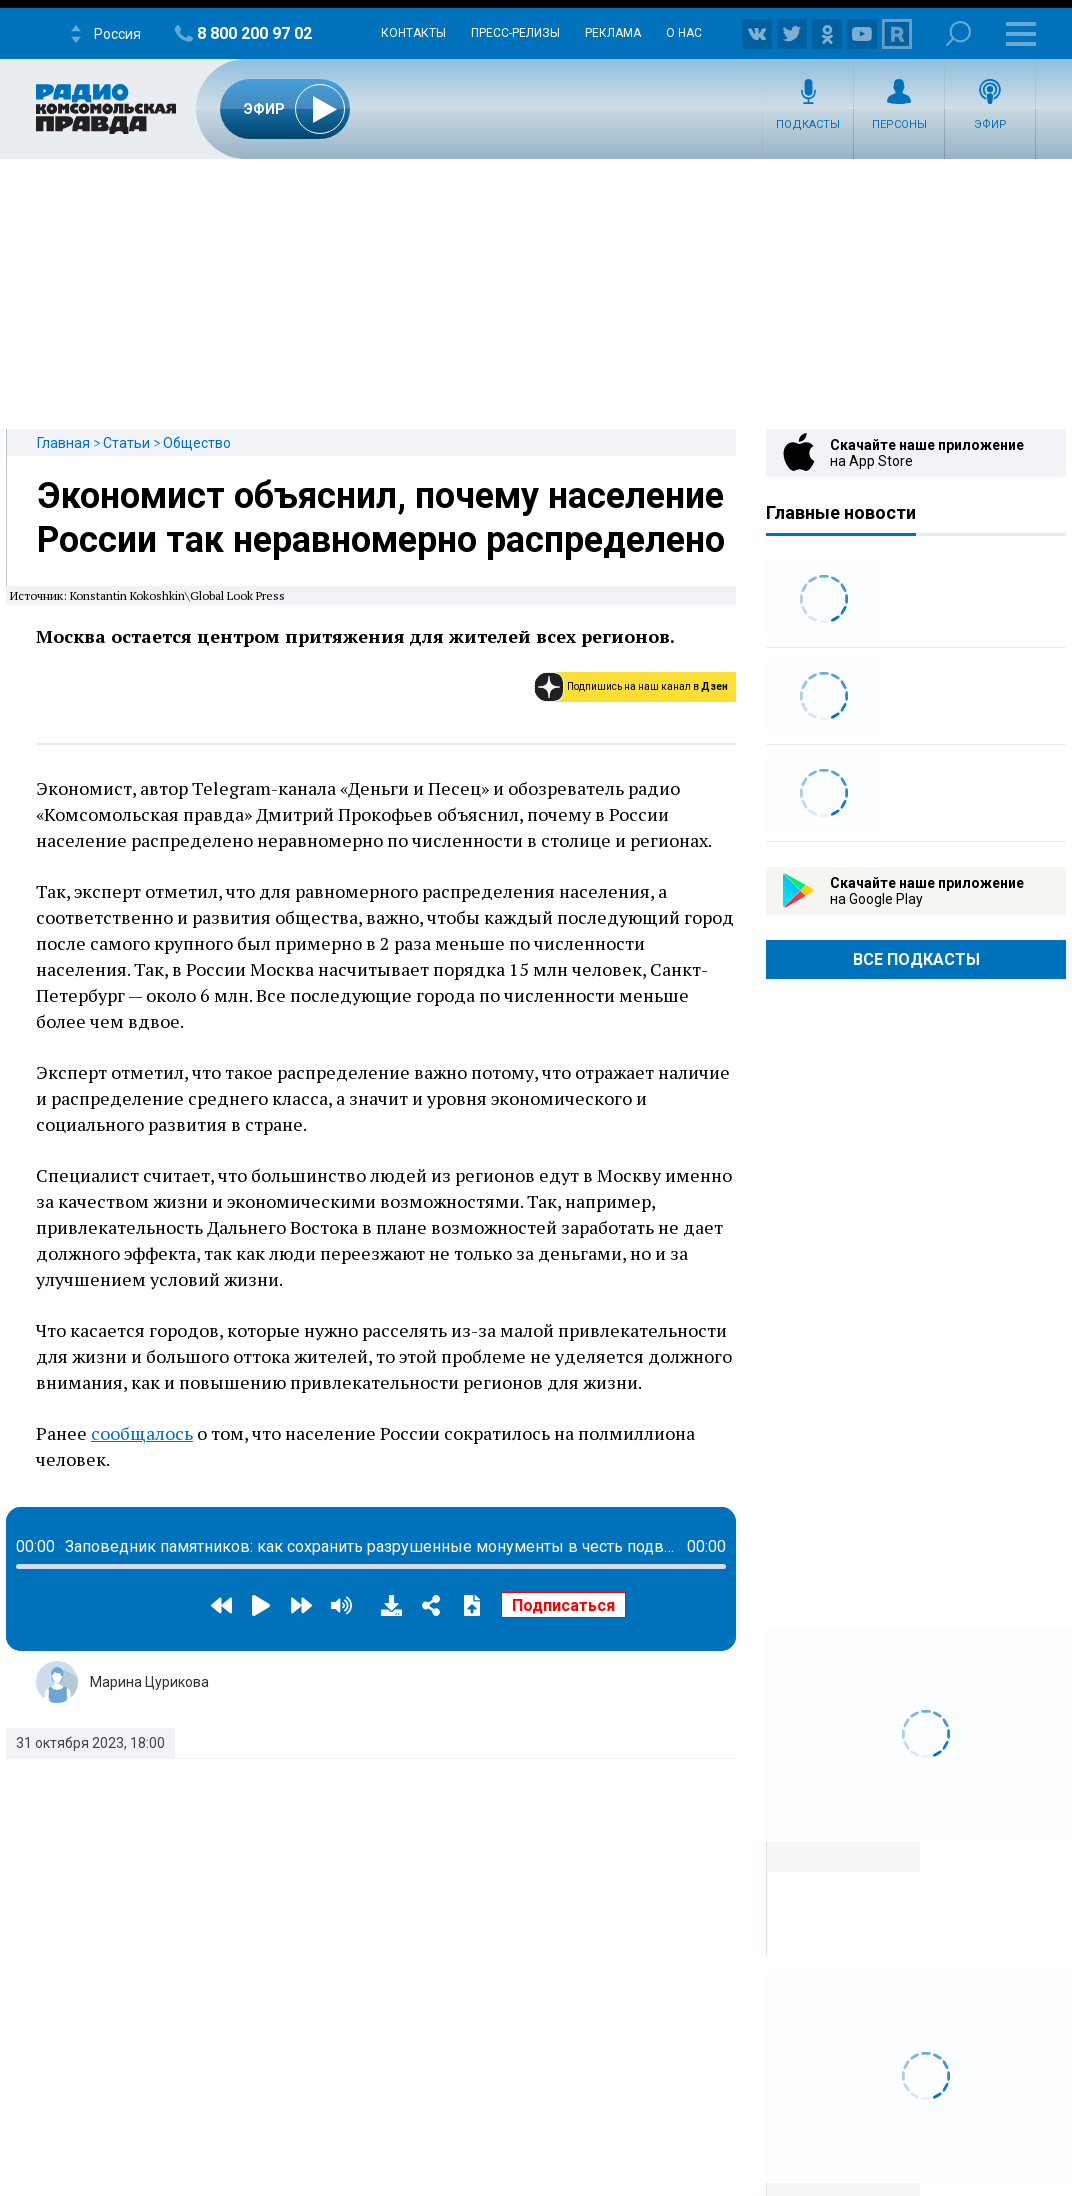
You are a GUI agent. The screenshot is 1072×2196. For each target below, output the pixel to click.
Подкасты (808, 124)
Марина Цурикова (149, 1682)
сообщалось (142, 1433)
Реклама (613, 33)
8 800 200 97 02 (254, 33)
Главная (63, 443)
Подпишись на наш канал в (647, 686)
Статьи (126, 443)
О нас (684, 33)
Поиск (958, 33)
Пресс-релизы (515, 33)
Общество (197, 443)
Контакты (413, 33)
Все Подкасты (916, 959)
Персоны (899, 124)
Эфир (990, 124)
